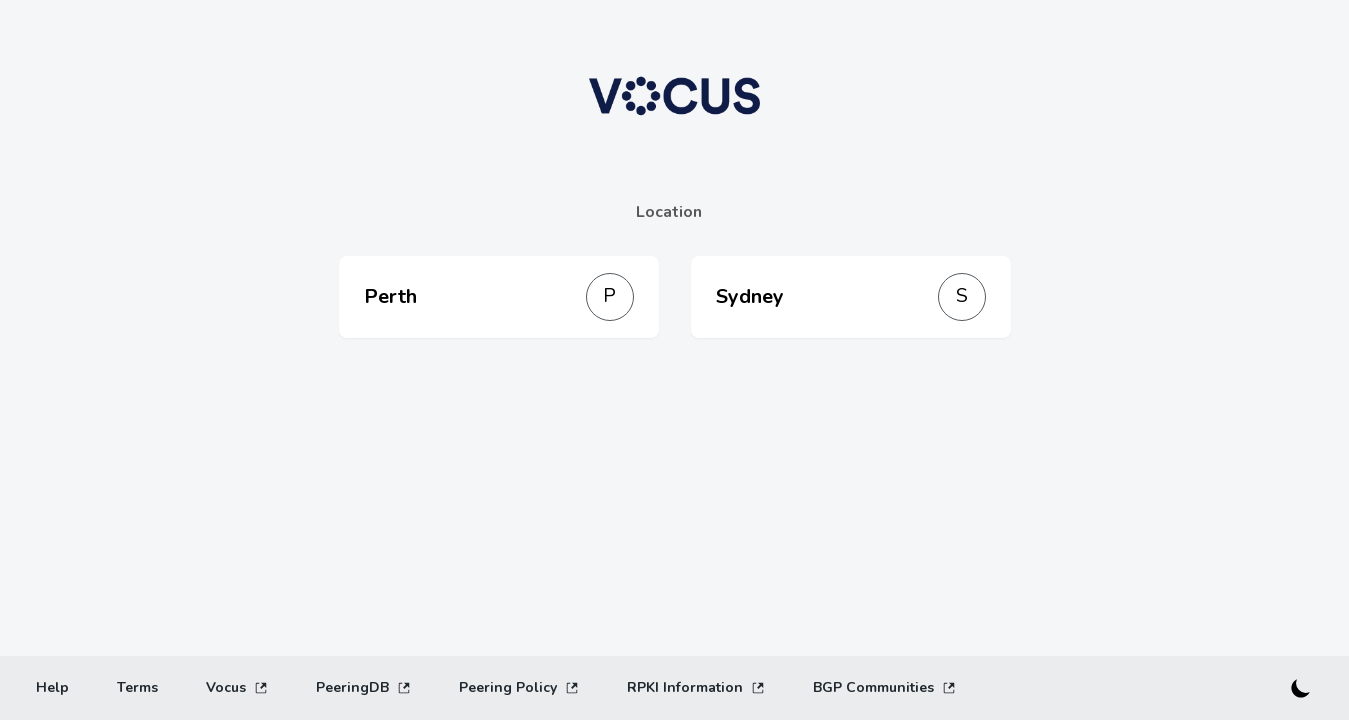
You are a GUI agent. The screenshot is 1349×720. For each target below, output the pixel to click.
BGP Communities (884, 687)
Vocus (237, 687)
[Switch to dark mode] (1301, 688)
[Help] (52, 688)
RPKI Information (696, 687)
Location (669, 212)
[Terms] (137, 688)
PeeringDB (363, 687)
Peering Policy (519, 687)
